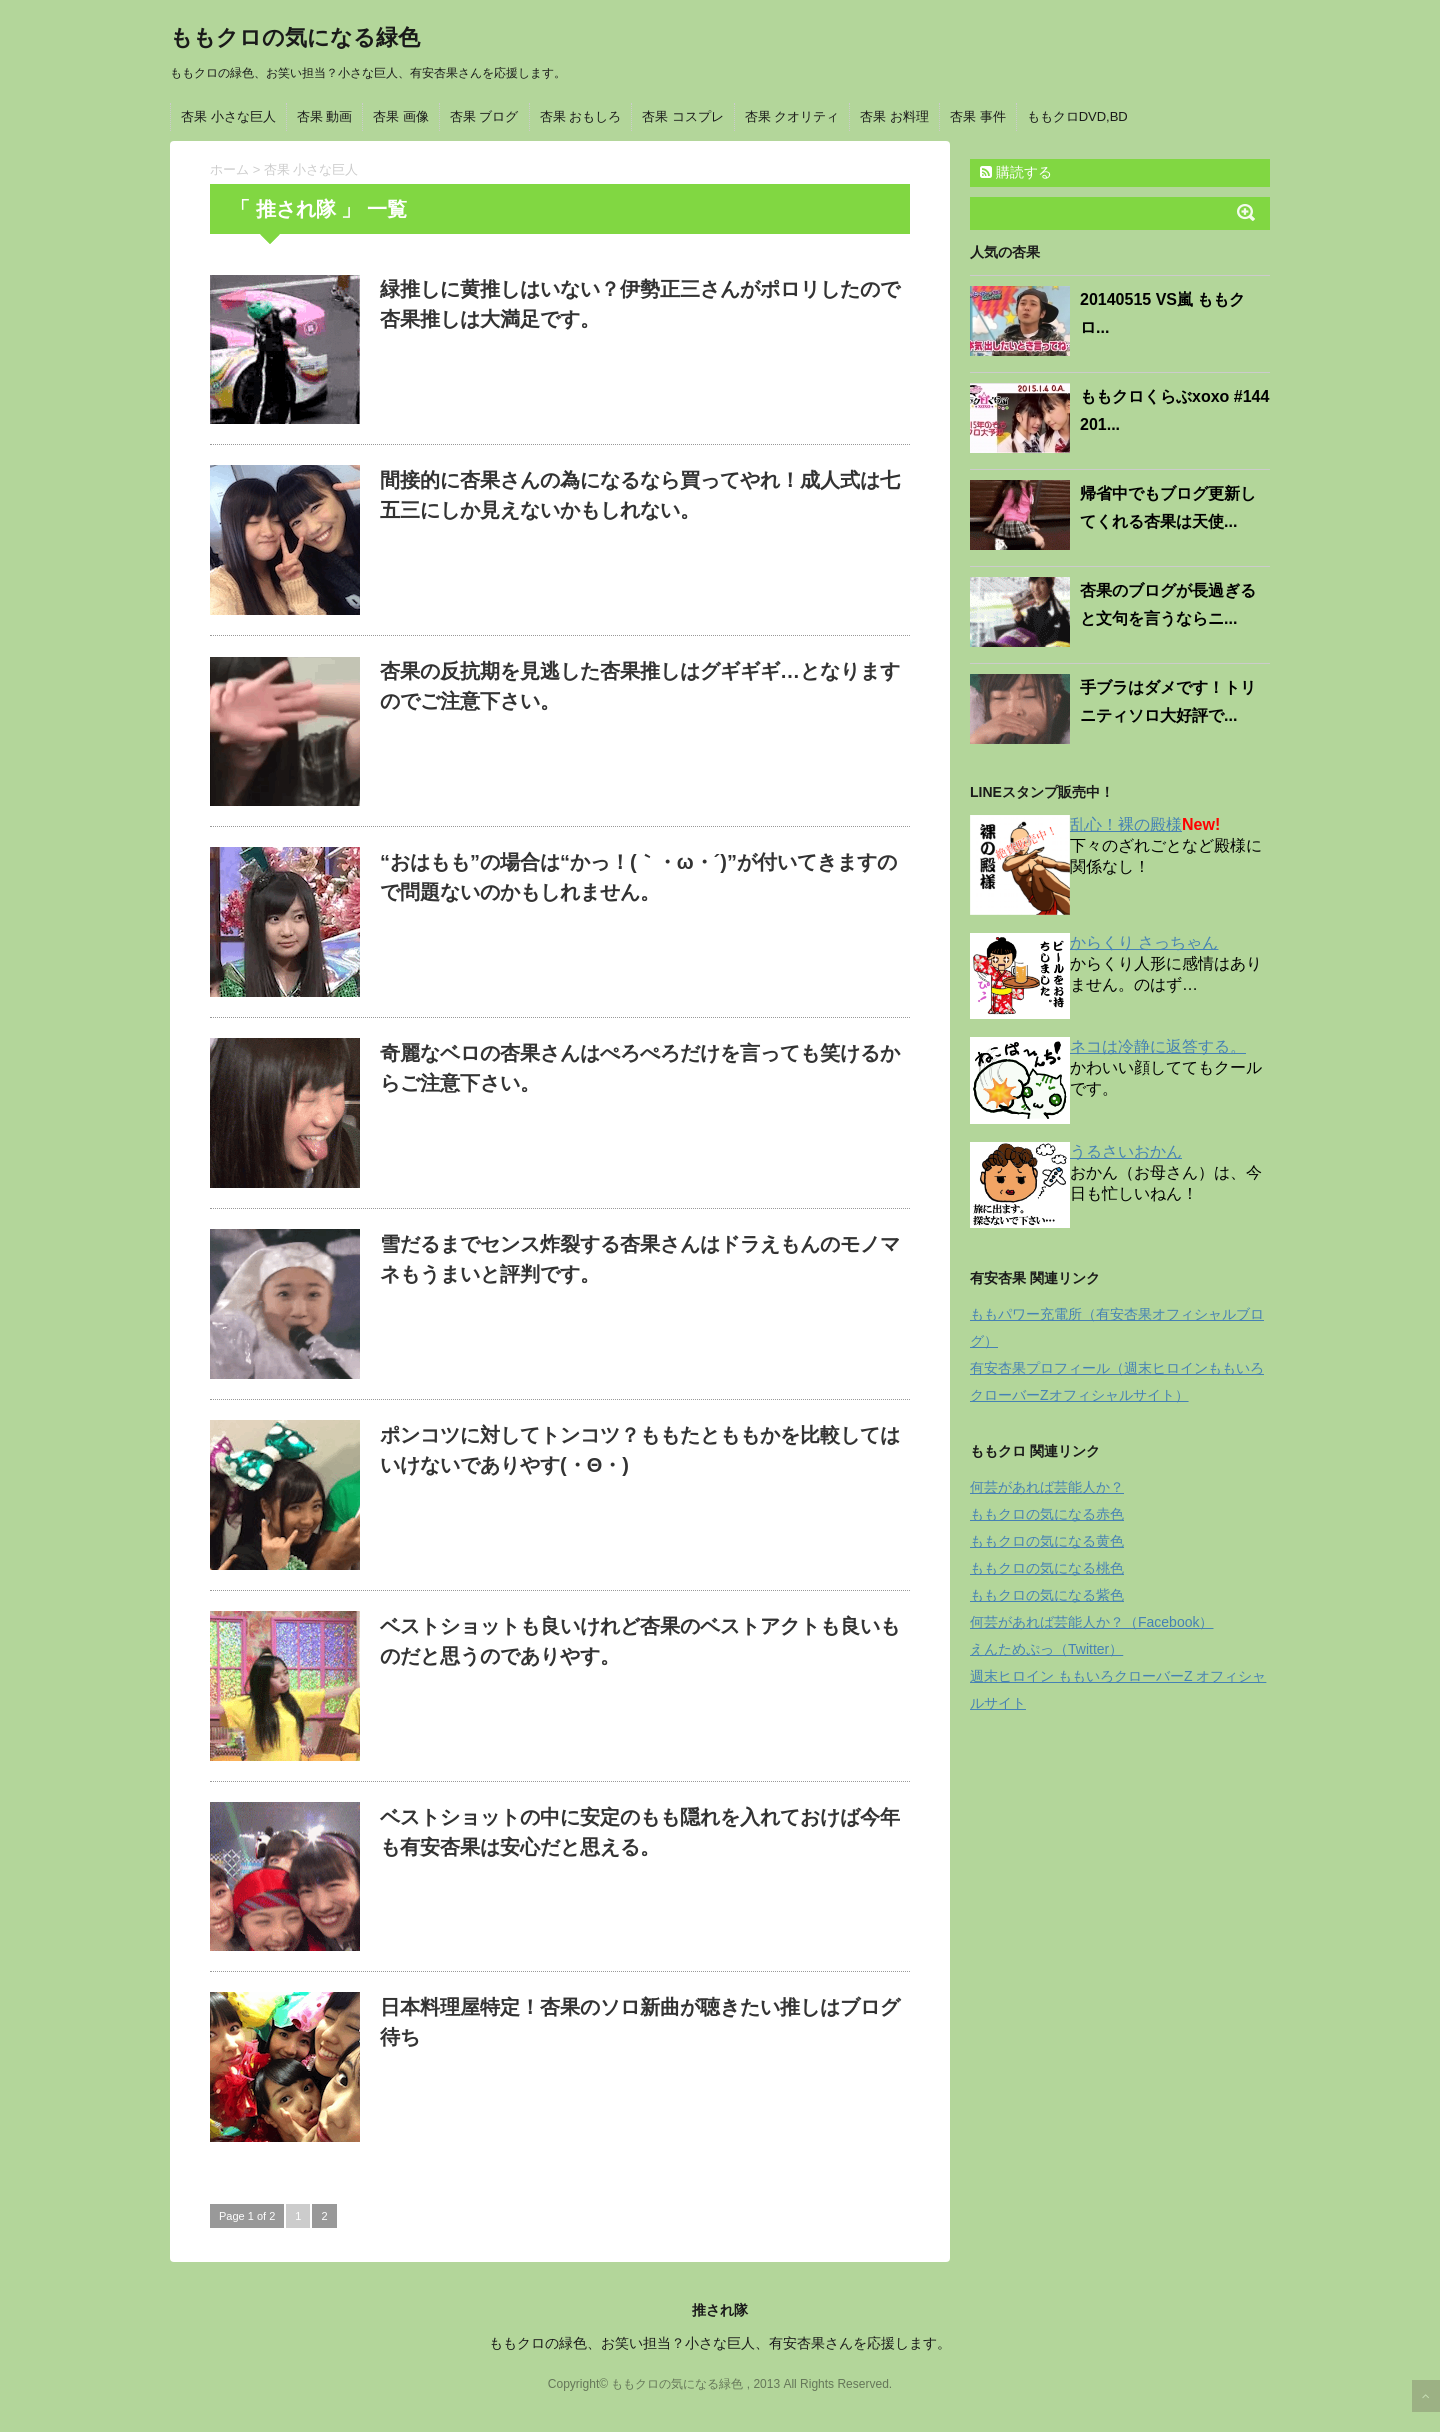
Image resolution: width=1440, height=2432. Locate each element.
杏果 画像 (401, 116)
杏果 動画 (325, 116)
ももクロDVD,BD (1077, 116)
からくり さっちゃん (1144, 942)
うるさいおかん (1126, 1151)
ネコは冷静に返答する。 (1158, 1046)
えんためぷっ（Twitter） (1046, 1649)
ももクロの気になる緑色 (295, 37)
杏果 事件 (978, 116)
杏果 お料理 (894, 116)
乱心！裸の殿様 (1126, 824)
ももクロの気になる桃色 (1047, 1568)
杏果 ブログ (484, 116)
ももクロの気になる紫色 (1047, 1595)
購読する (1016, 172)
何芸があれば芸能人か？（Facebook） (1091, 1622)
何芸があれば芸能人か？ (1047, 1487)
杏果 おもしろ (581, 116)
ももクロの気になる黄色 (1047, 1541)
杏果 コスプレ (683, 116)
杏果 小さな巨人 (228, 116)
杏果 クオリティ (792, 116)
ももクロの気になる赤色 (1047, 1514)
